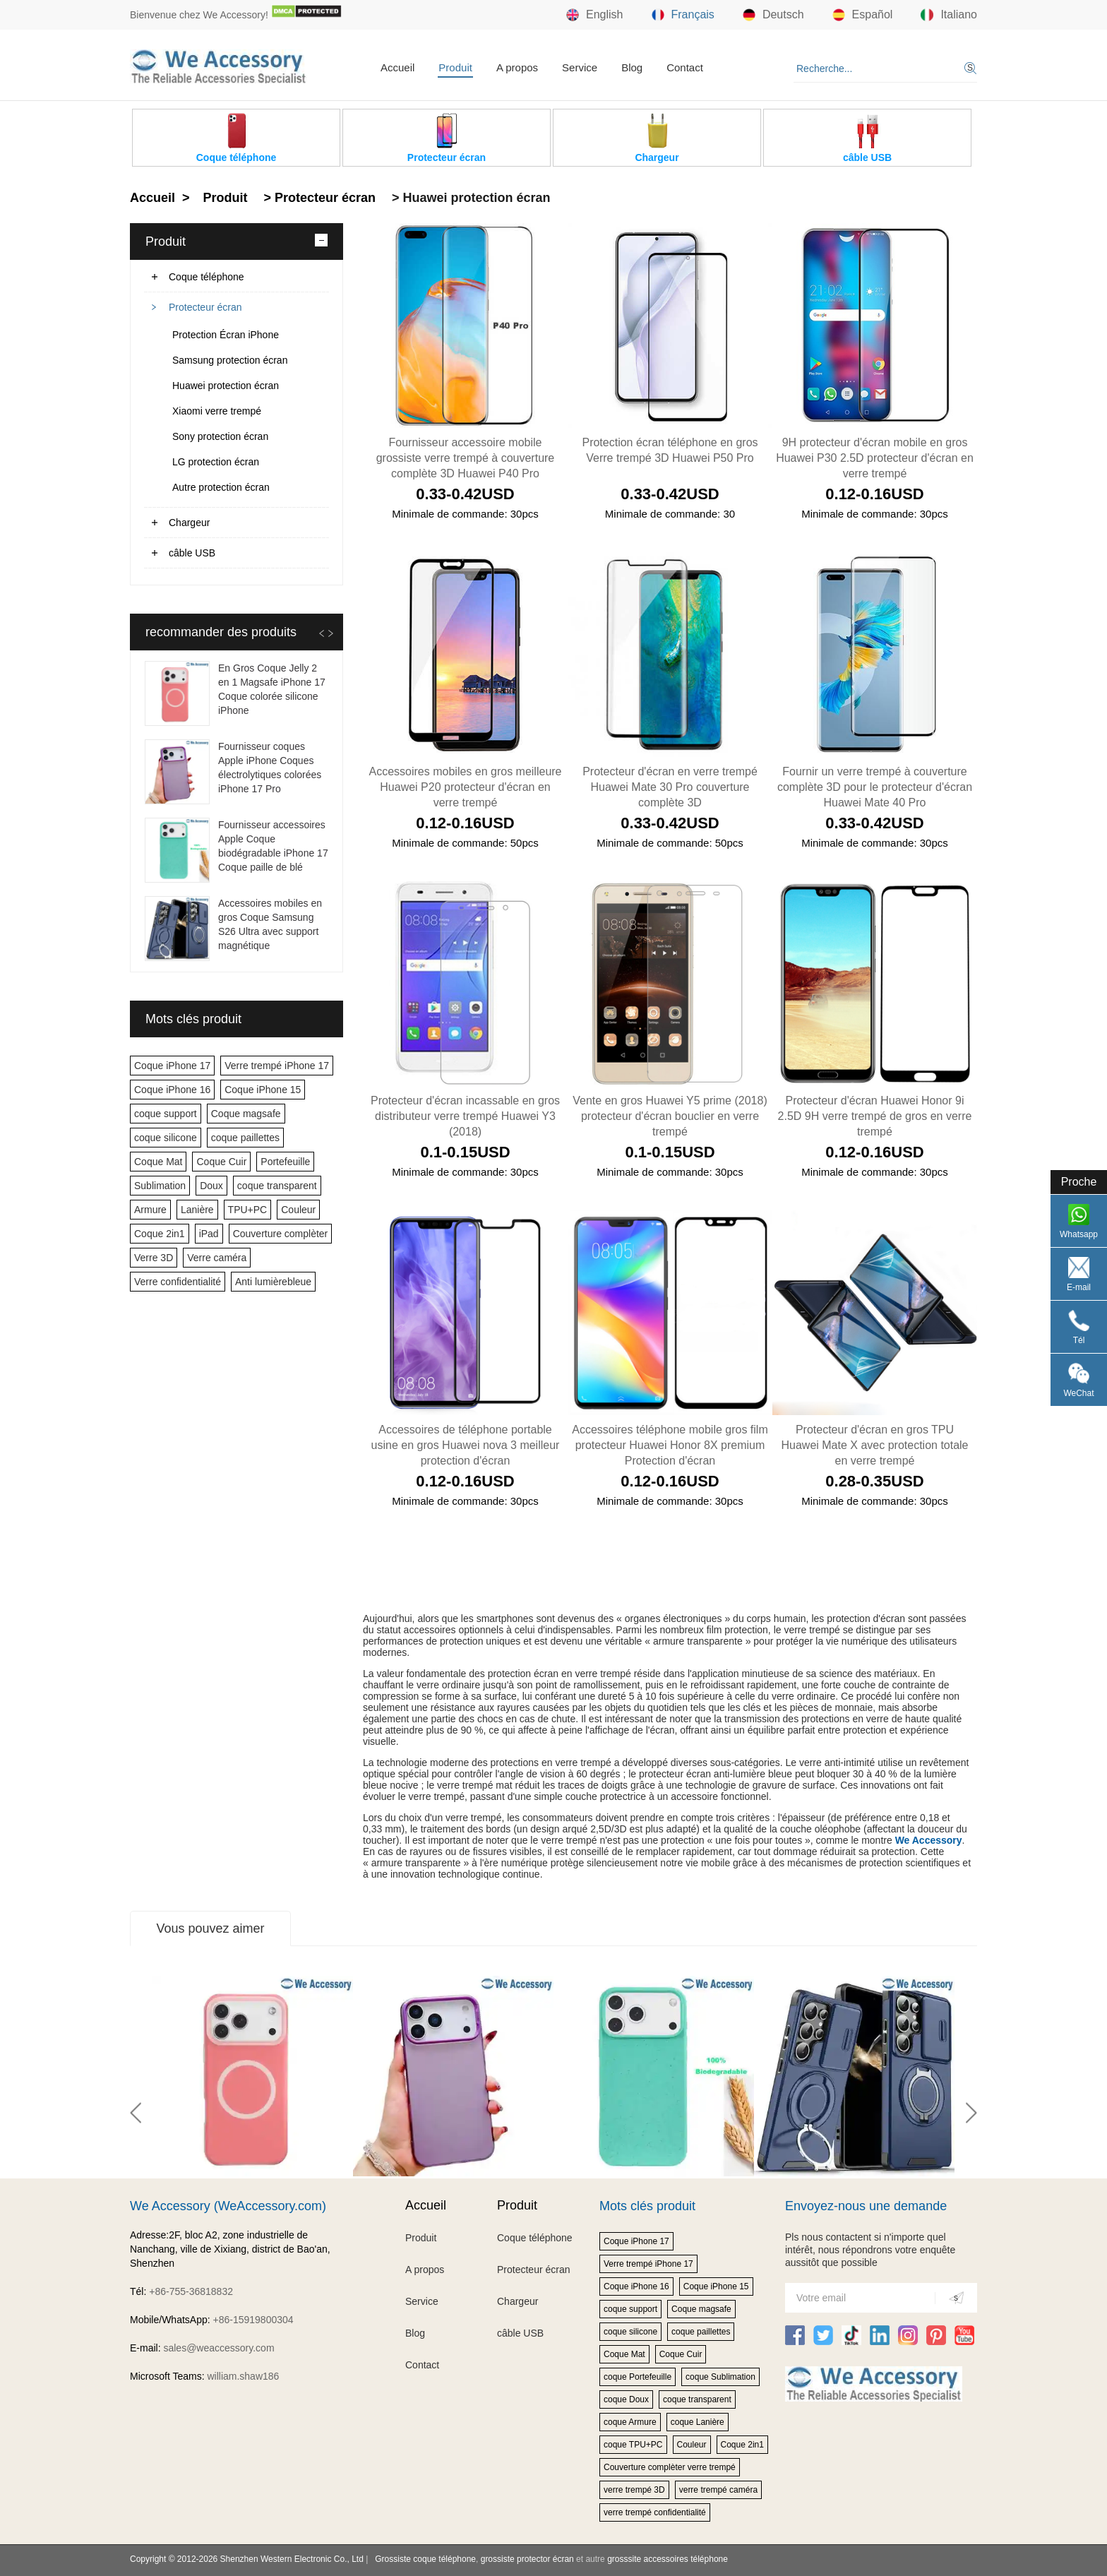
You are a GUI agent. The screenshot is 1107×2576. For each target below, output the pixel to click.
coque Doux (626, 2399)
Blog (631, 67)
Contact (684, 67)
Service (579, 67)
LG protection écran (215, 461)
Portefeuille (285, 1161)
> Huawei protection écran (469, 198)
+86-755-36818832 (191, 2291)
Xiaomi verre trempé (216, 411)
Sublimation (160, 1185)
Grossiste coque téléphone (425, 2559)
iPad (209, 1233)
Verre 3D (153, 1257)
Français (683, 14)
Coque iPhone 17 (172, 1065)
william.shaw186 (243, 2376)
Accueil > (161, 198)
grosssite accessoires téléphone (667, 2559)
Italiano (949, 14)
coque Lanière (697, 2422)
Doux (211, 1185)
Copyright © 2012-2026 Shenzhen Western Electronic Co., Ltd (247, 2559)
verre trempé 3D (634, 2490)
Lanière (197, 1209)
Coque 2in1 (159, 1233)
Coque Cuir (221, 1161)
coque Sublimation (720, 2377)
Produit (455, 67)
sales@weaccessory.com (218, 2348)
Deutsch (773, 14)
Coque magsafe (246, 1113)
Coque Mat (158, 1161)
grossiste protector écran (527, 2559)
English (594, 14)
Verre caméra (216, 1257)
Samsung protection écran (229, 360)
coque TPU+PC (633, 2445)
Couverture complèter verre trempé (670, 2467)
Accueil (397, 67)
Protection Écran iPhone (225, 334)
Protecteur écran (205, 307)
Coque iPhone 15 (263, 1089)
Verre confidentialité (177, 1281)
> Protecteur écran (318, 198)
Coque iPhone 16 (172, 1089)
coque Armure (630, 2422)
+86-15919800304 (253, 2319)
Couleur (298, 1209)
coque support (165, 1113)
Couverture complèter (280, 1233)
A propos (517, 67)
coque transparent (277, 1185)
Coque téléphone (206, 276)
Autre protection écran (221, 487)
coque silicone (165, 1137)
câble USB (192, 553)
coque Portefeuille (637, 2377)
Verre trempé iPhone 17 (277, 1065)
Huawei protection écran (225, 385)
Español (862, 14)
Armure (150, 1209)
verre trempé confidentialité (655, 2512)
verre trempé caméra (718, 2490)
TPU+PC (248, 1209)
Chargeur (189, 522)
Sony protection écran (220, 436)
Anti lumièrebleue (273, 1281)
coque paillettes (245, 1137)
